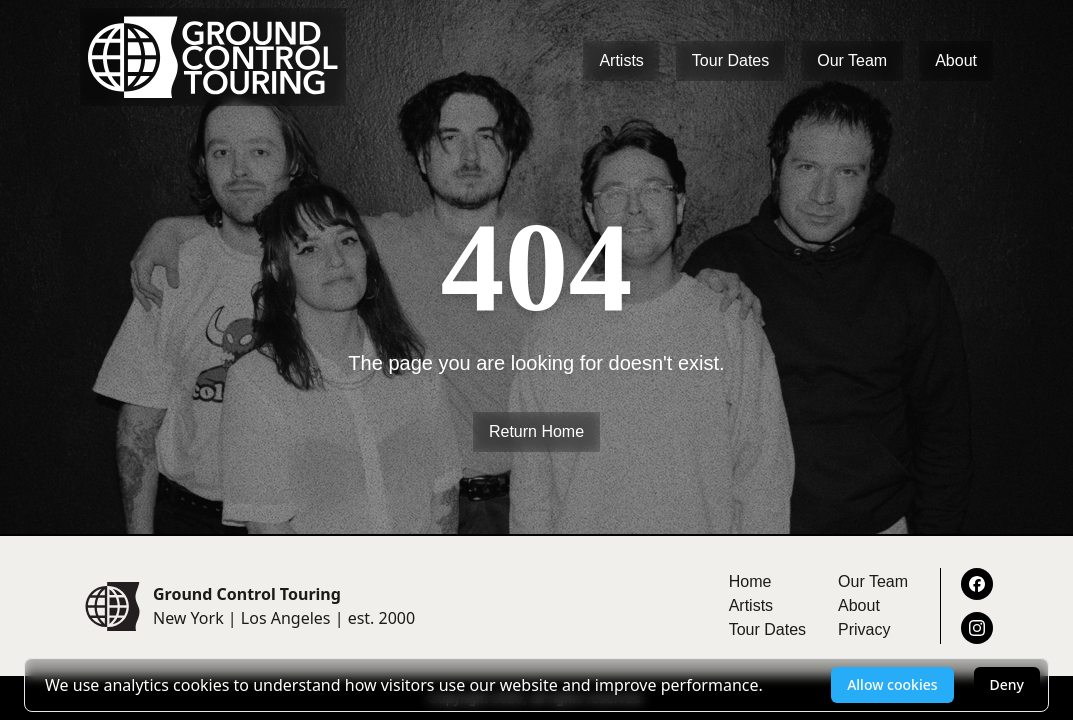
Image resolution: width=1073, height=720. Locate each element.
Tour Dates (730, 60)
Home (750, 581)
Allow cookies (892, 684)
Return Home (536, 431)
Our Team (852, 60)
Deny (1007, 684)
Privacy (864, 629)
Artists (621, 60)
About (956, 60)
